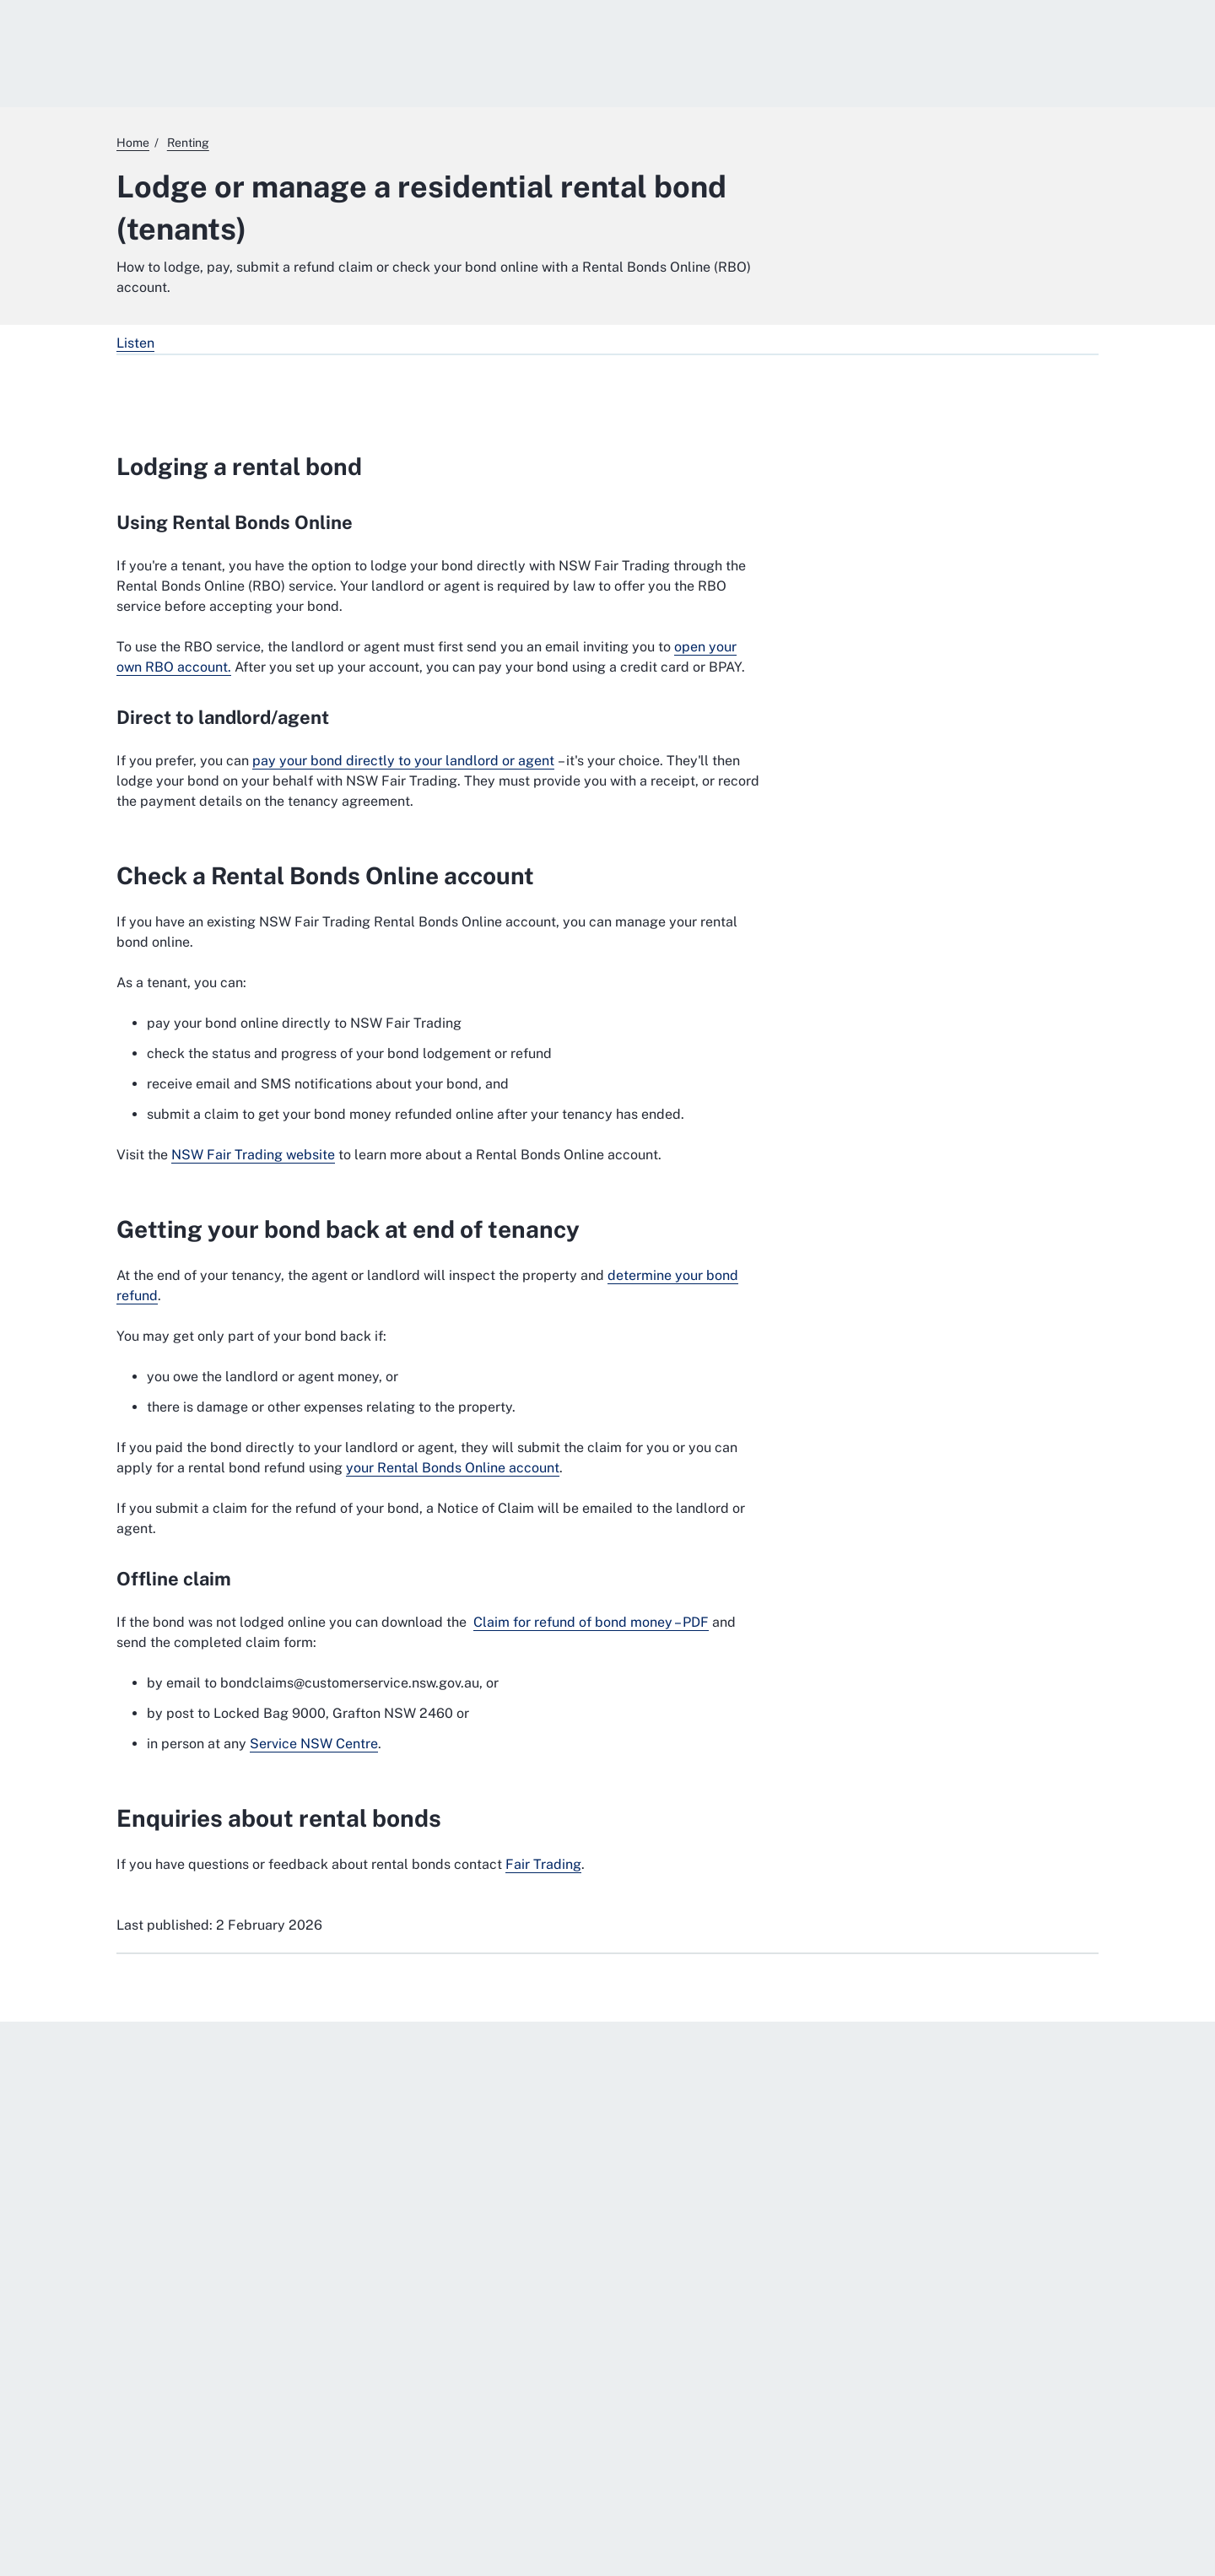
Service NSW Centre (314, 1744)
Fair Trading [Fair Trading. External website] (543, 1864)
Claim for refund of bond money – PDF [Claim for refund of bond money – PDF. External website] (591, 1622)
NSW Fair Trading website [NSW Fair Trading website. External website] (253, 1155)
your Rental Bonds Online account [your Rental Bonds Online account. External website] (452, 1468)
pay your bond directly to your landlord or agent (403, 761)
